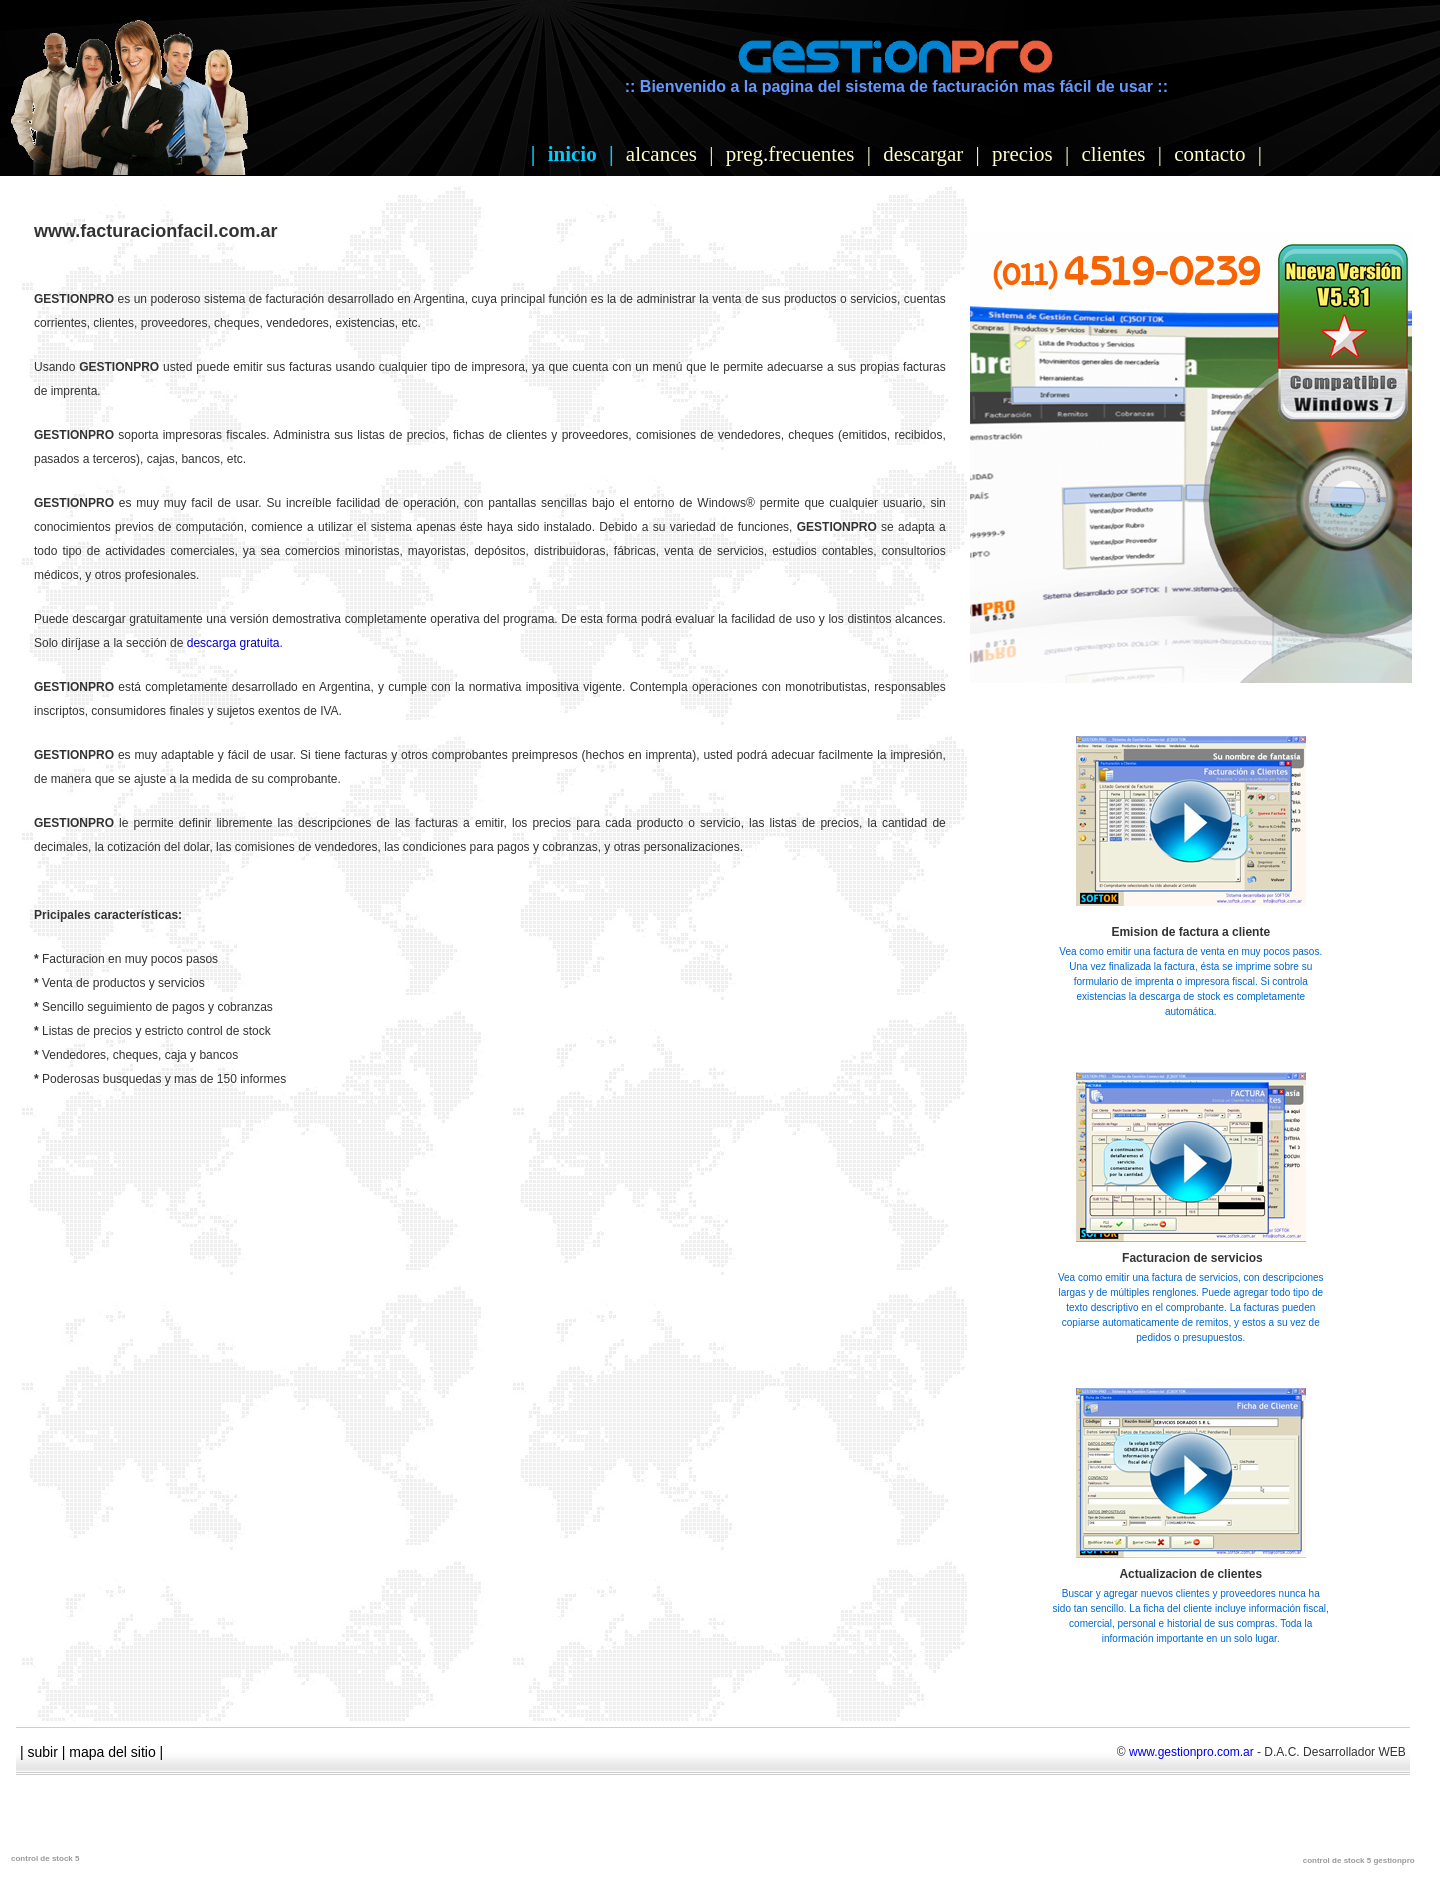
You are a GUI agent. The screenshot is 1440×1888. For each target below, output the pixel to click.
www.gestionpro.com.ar (1191, 1752)
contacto (1209, 154)
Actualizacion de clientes (1190, 1574)
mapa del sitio (112, 1752)
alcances (661, 154)
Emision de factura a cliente (1190, 932)
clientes (1113, 154)
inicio (572, 154)
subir (43, 1752)
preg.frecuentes (790, 154)
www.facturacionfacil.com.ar (155, 231)
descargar (923, 154)
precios (1022, 154)
